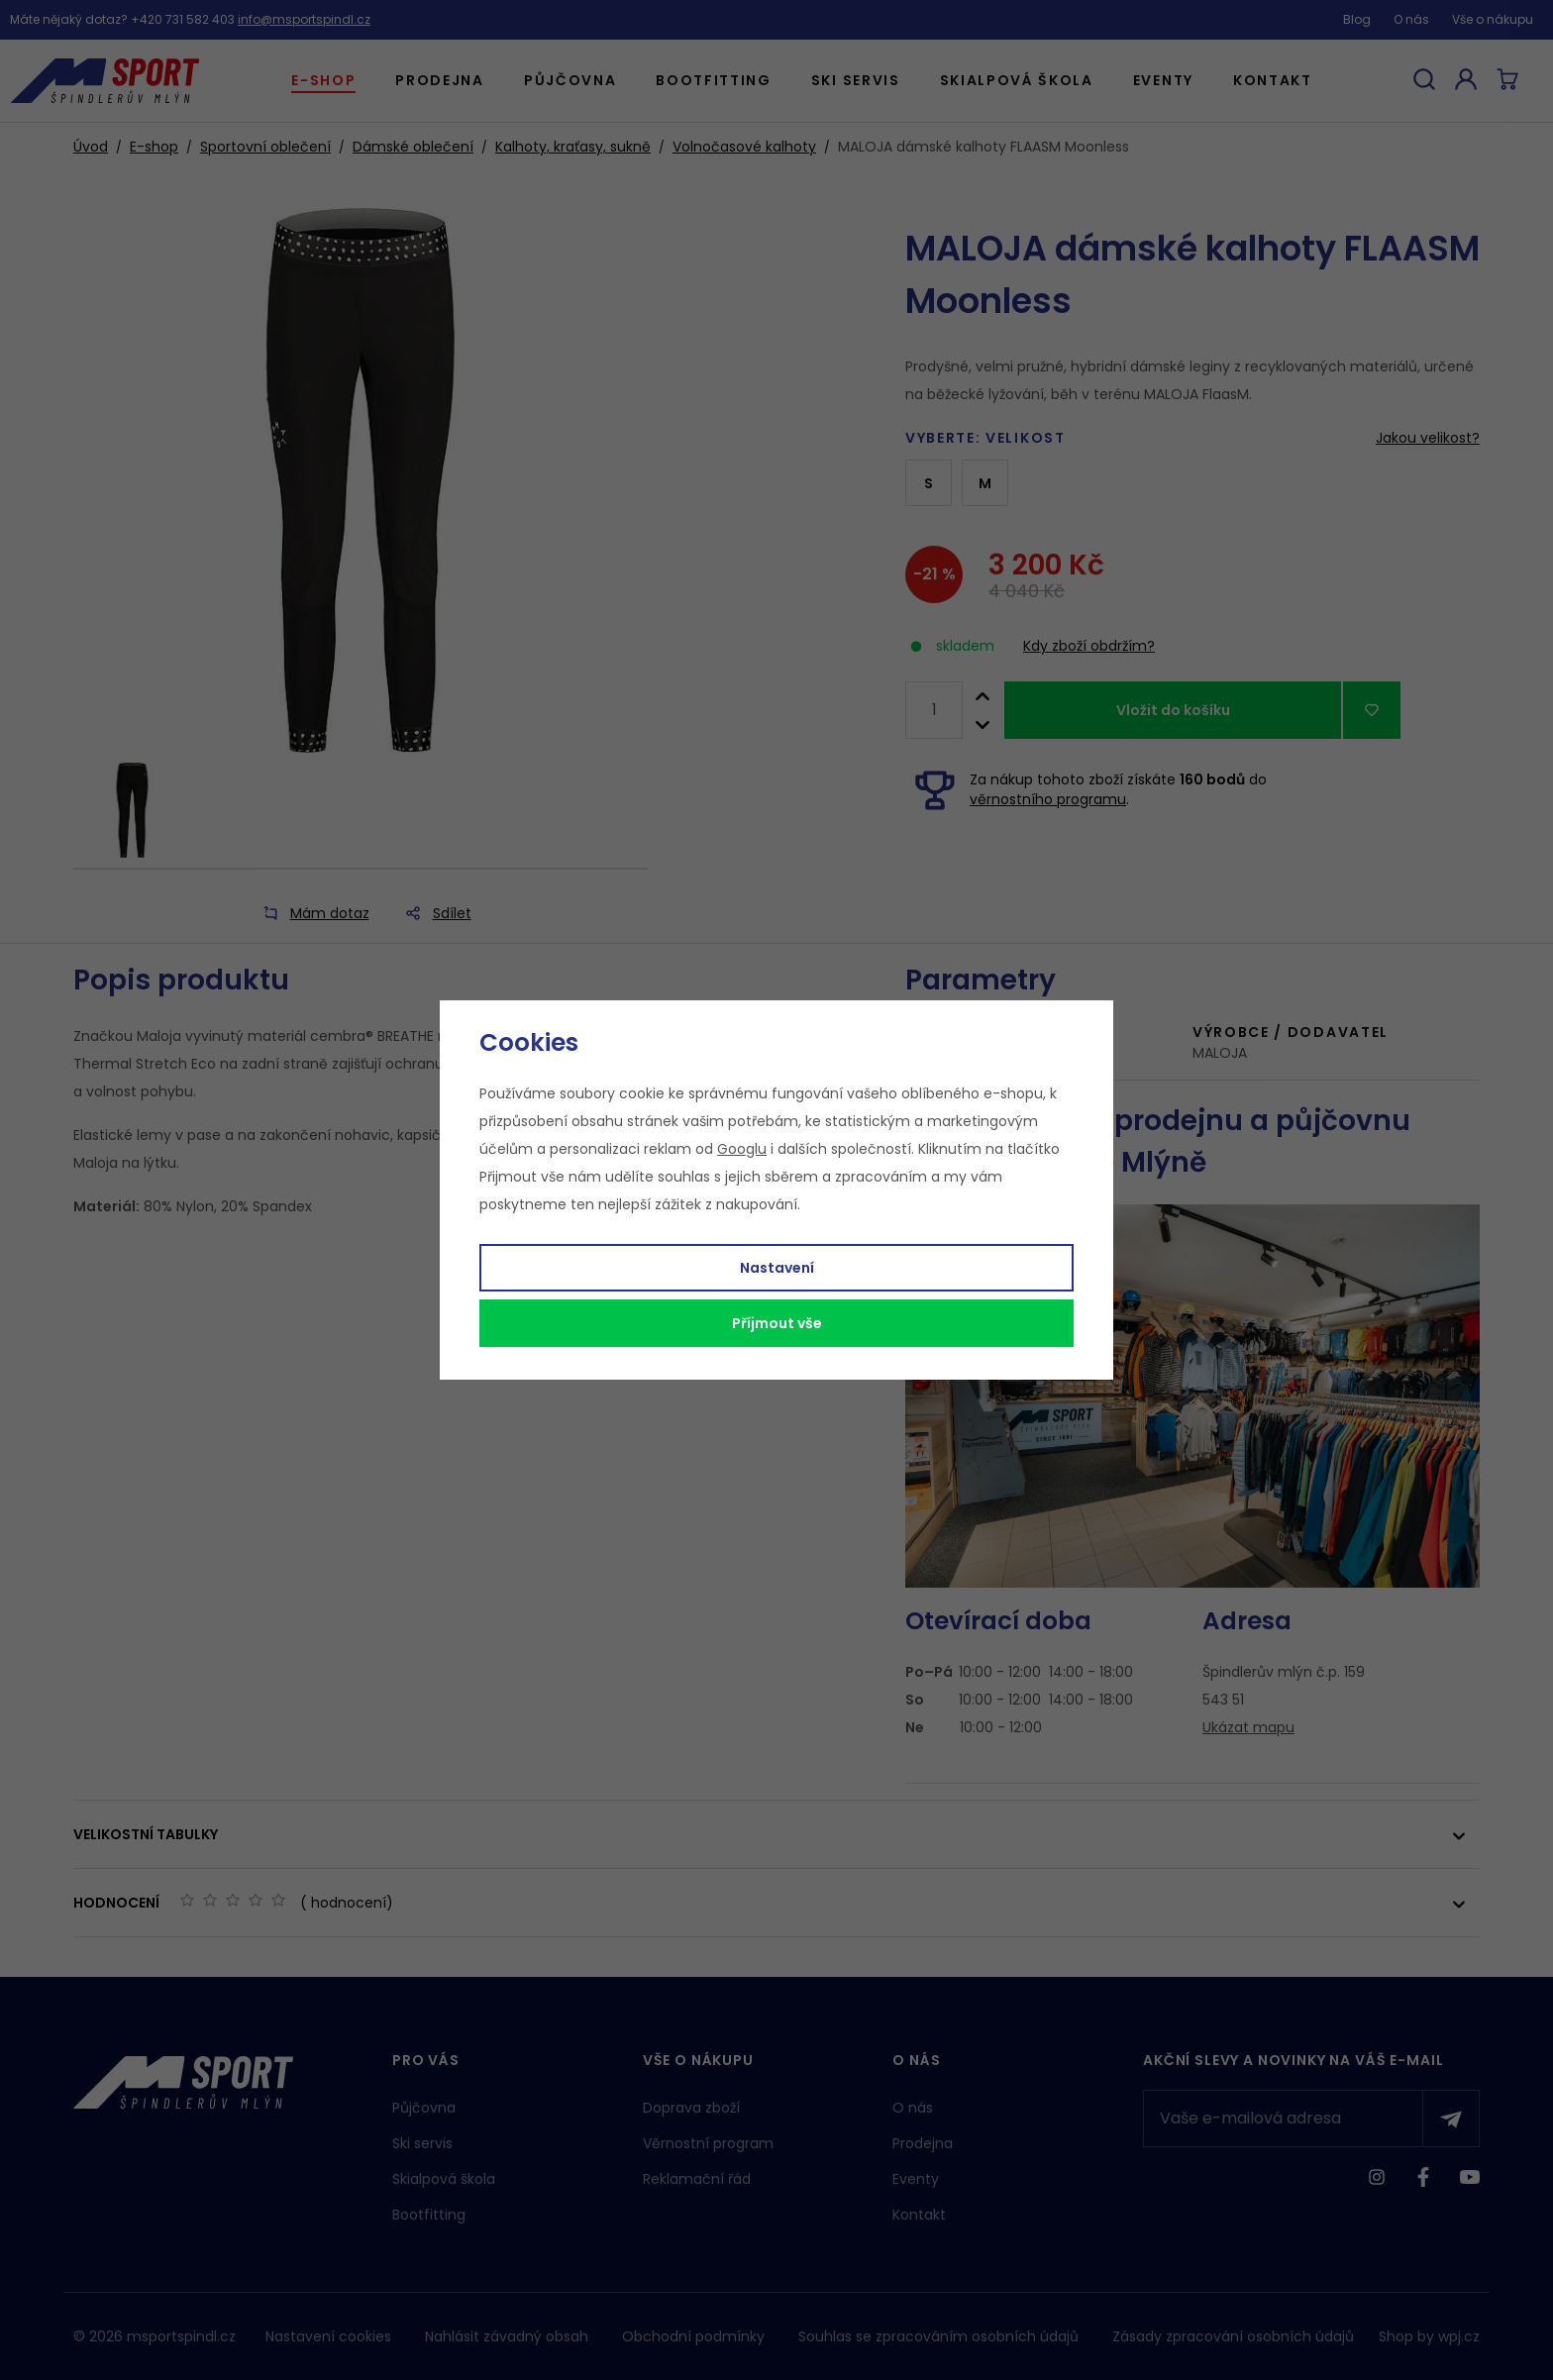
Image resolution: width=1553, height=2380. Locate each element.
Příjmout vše (777, 1323)
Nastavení (777, 1268)
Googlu (742, 1149)
